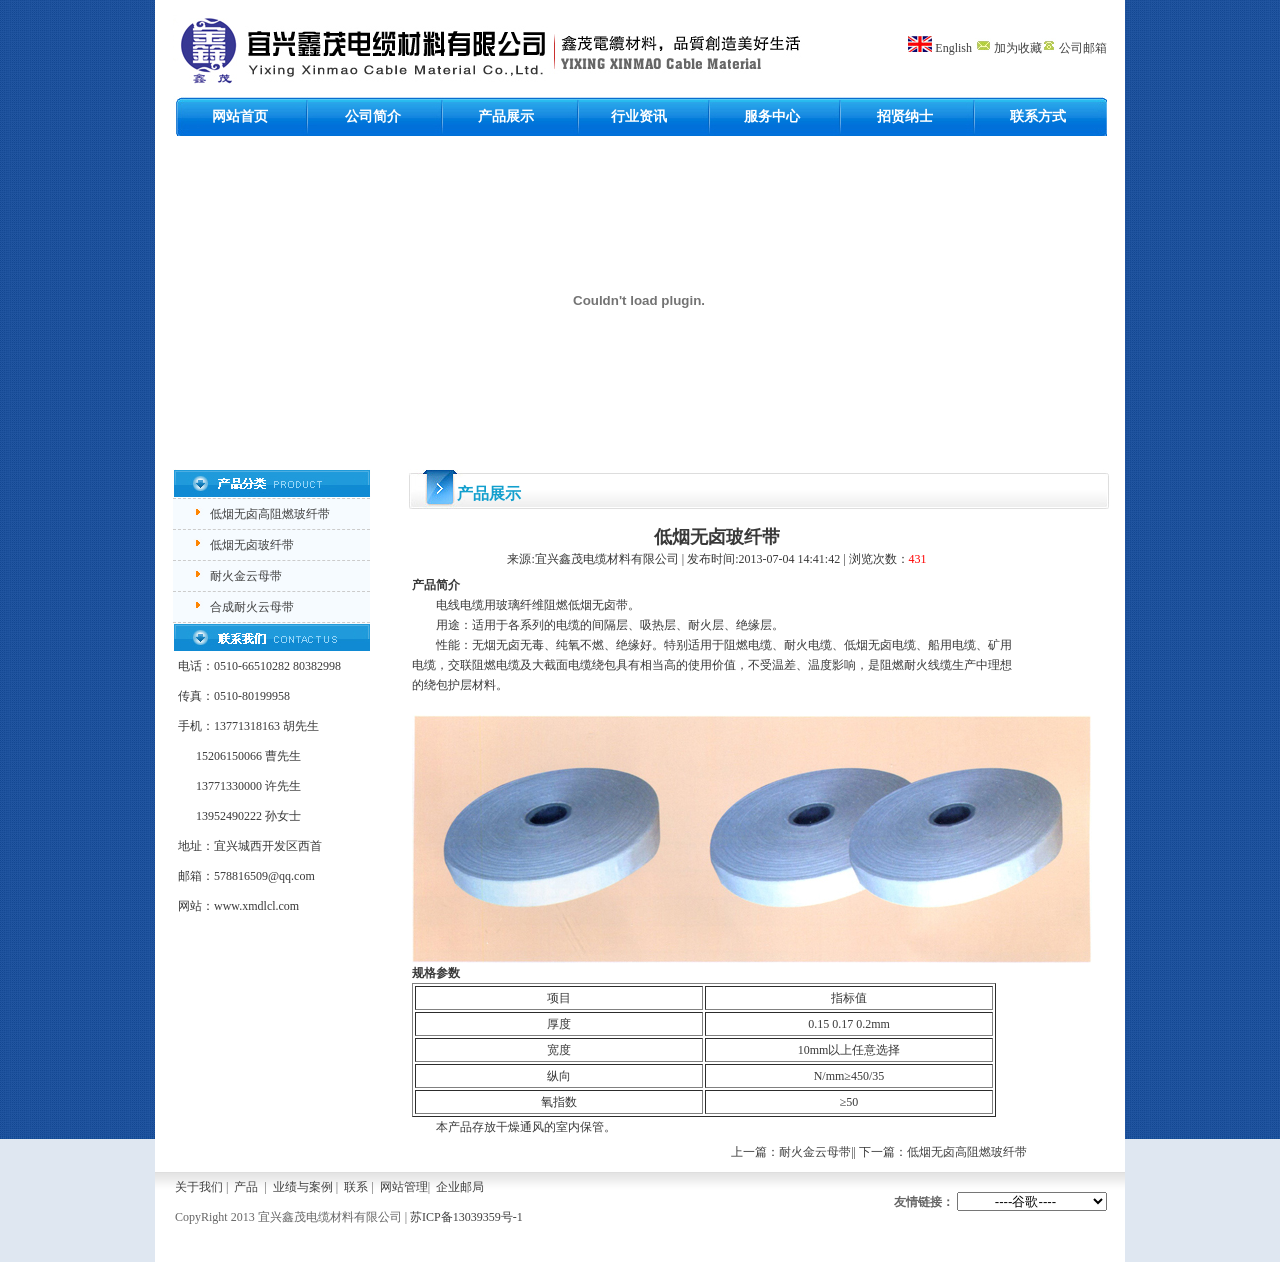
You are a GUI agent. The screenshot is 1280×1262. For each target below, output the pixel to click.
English (953, 48)
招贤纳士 (905, 116)
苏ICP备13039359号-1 (466, 1217)
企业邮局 (460, 1187)
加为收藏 (1008, 48)
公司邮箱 (1074, 48)
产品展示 (506, 116)
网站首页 (240, 116)
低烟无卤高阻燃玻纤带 (270, 514)
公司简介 (373, 116)
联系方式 (1038, 116)
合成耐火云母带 (252, 607)
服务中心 (772, 116)
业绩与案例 (303, 1187)
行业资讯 (639, 116)
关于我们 (199, 1187)
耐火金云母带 (246, 576)
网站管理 (404, 1187)
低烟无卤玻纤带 (252, 545)
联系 (356, 1187)
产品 (246, 1187)
